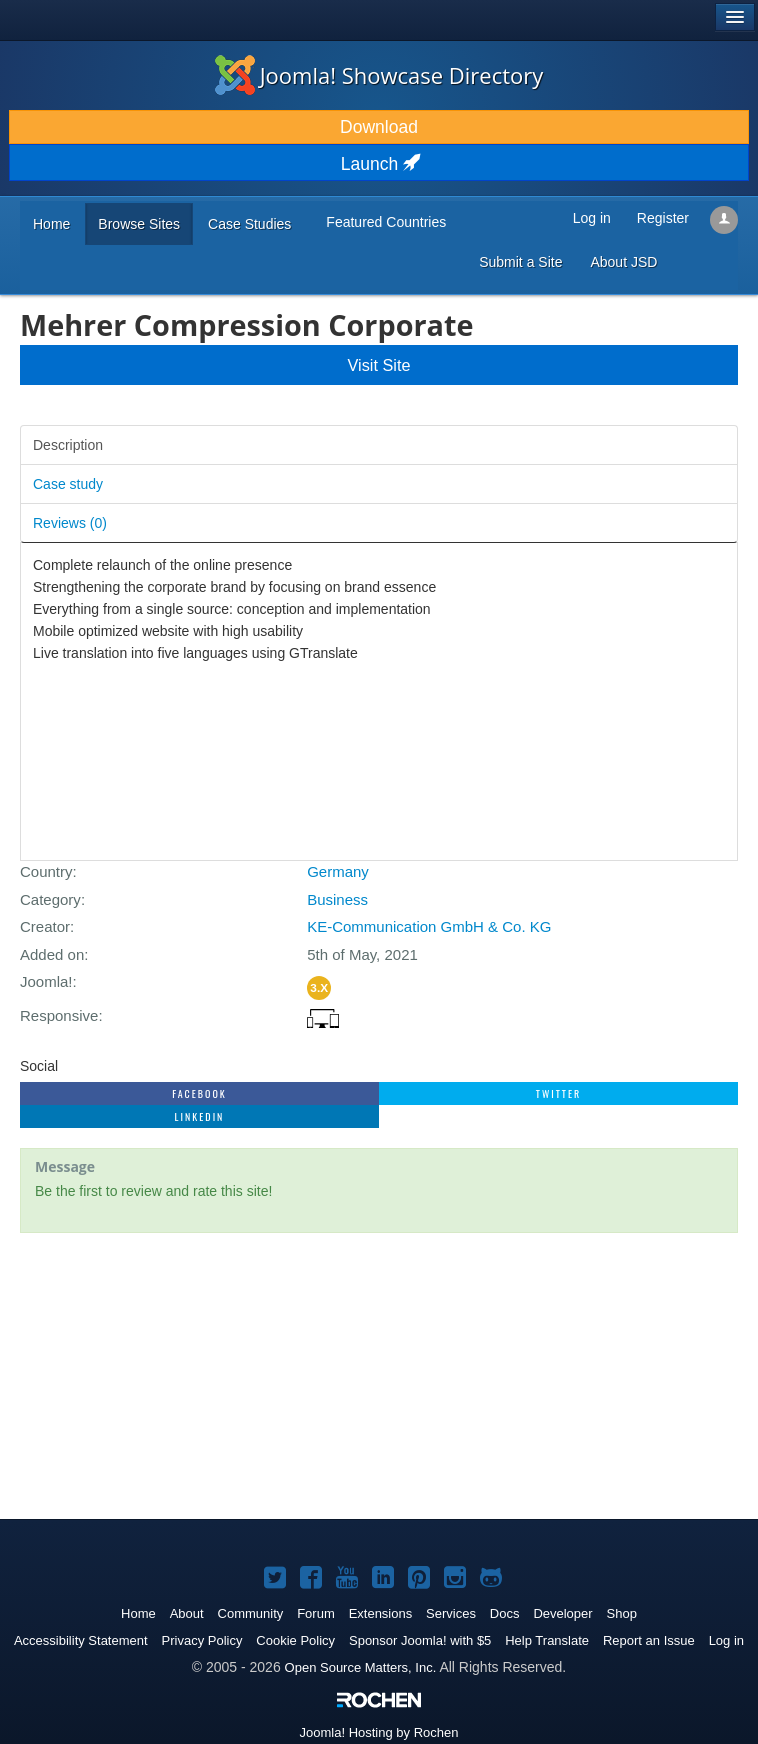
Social (39, 1066)
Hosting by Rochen (379, 1732)
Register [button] (663, 218)
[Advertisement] (379, 1378)
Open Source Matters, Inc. (361, 1667)
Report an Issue (649, 1640)
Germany (338, 871)
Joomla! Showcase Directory (379, 75)
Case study (68, 484)
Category (50, 899)
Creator (45, 926)
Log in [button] (592, 218)
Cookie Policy (295, 1640)
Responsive (59, 1015)
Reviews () (70, 523)
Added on (52, 954)
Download (379, 127)
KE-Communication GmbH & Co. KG (429, 926)
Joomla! (46, 981)
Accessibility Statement (81, 1640)
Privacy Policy (202, 1640)
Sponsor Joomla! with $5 (420, 1640)
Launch (379, 164)
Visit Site (379, 365)
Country (46, 871)
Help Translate (547, 1640)
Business (337, 899)
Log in (726, 1640)
